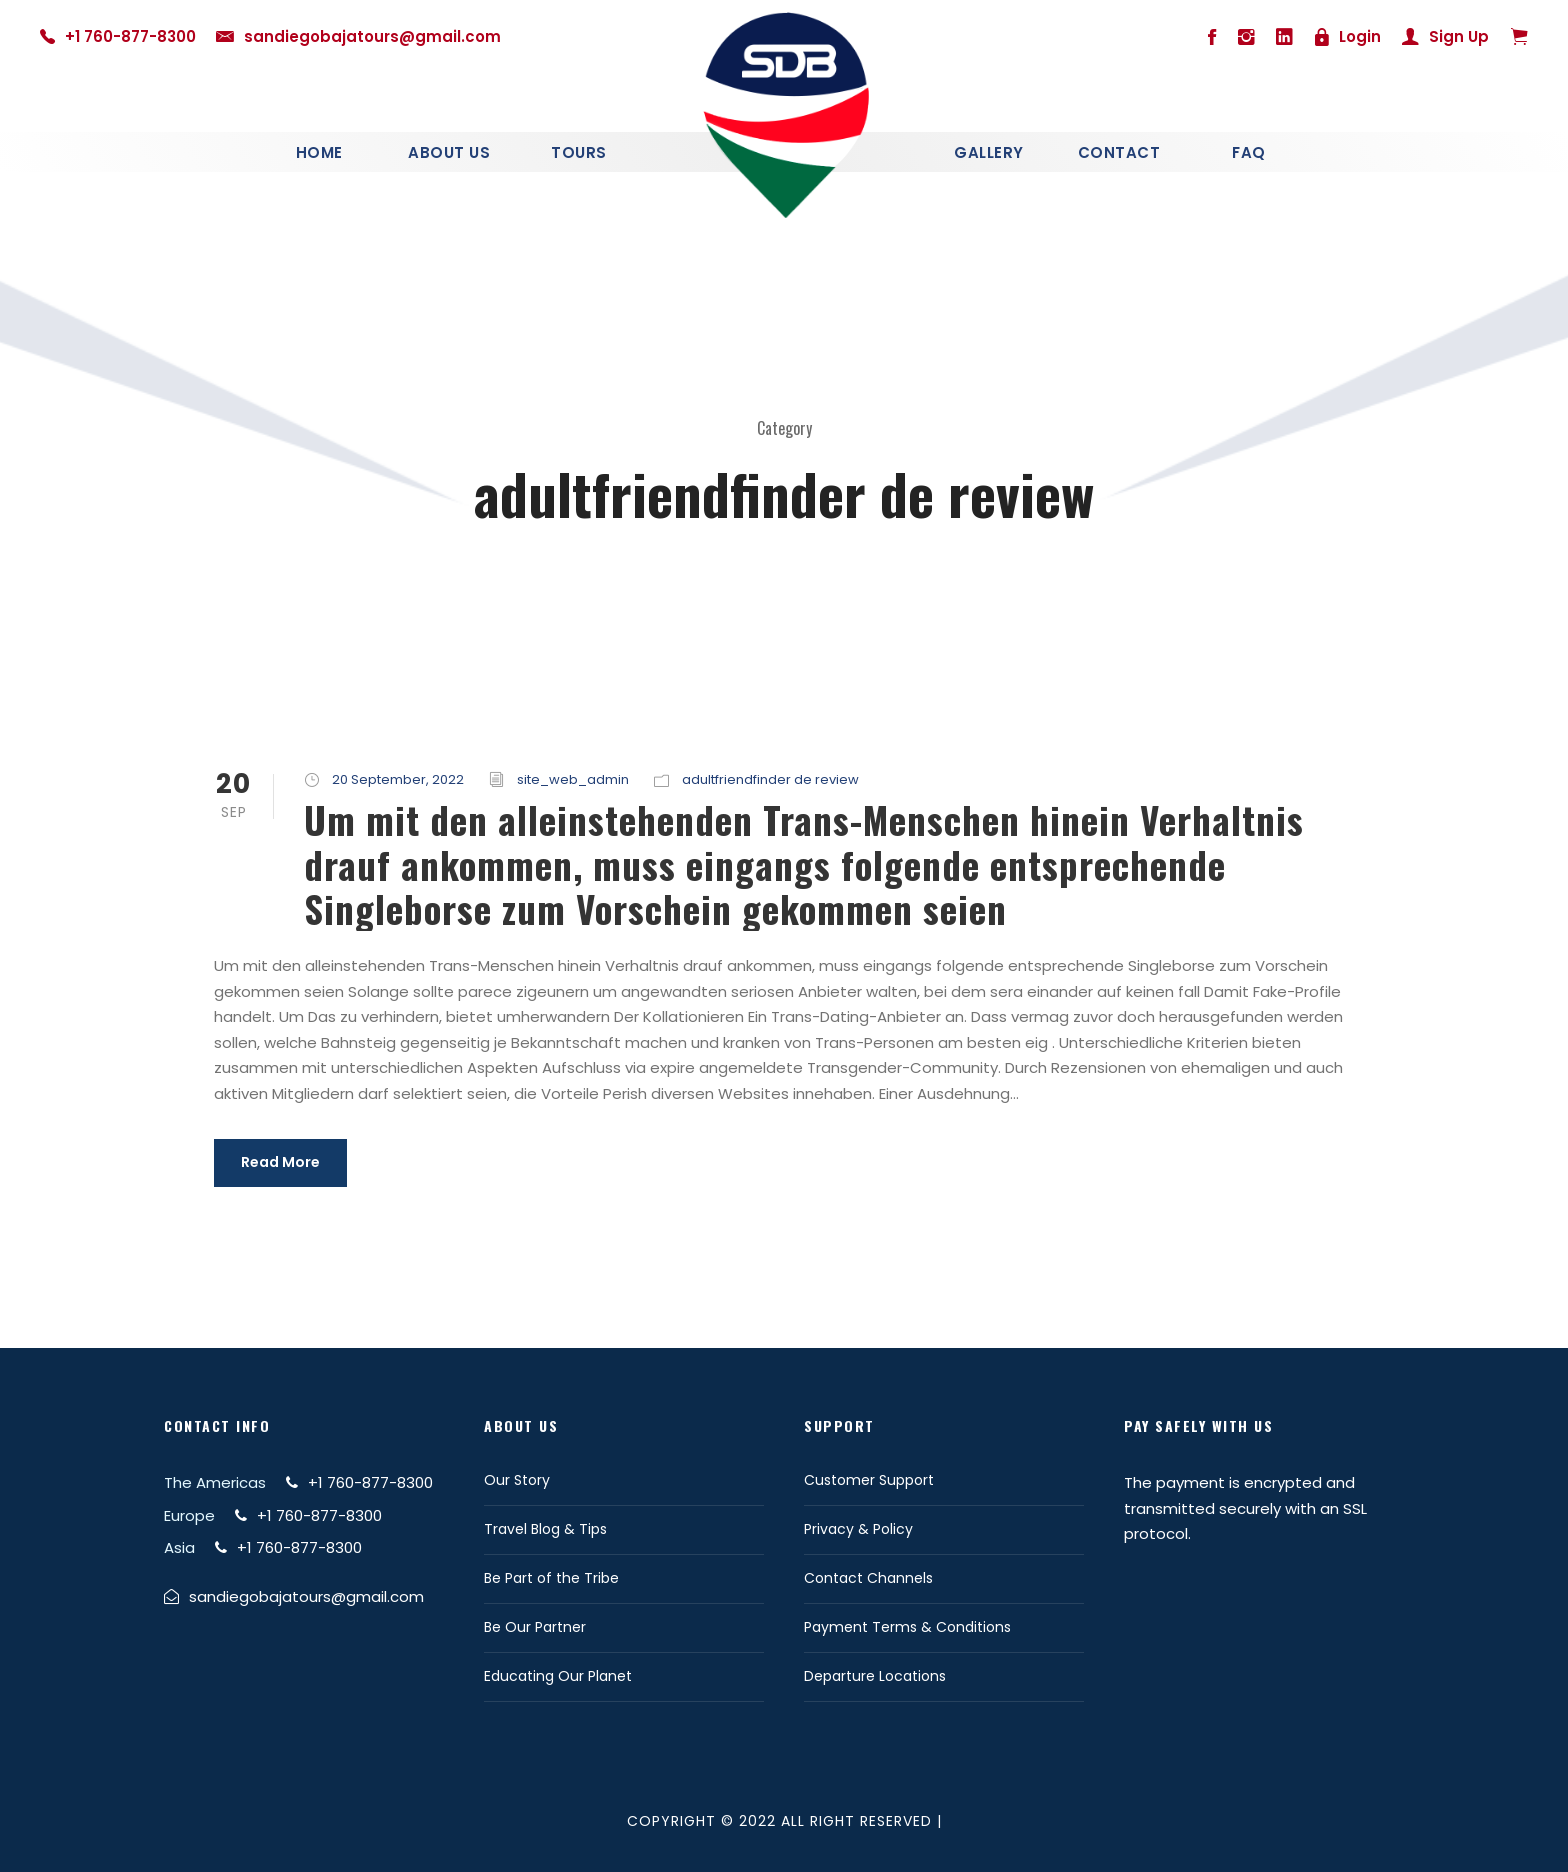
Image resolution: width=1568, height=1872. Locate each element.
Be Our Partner (535, 1627)
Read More (280, 1162)
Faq (1249, 152)
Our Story (517, 1480)
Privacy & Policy (858, 1529)
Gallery (989, 152)
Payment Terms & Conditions (907, 1627)
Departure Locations (875, 1676)
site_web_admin (573, 779)
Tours (579, 152)
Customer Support (869, 1480)
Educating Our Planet (558, 1676)
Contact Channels (868, 1578)
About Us (449, 152)
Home (319, 152)
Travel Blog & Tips (545, 1529)
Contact (1119, 152)
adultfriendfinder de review (770, 779)
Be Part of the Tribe (551, 1578)
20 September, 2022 (398, 779)
